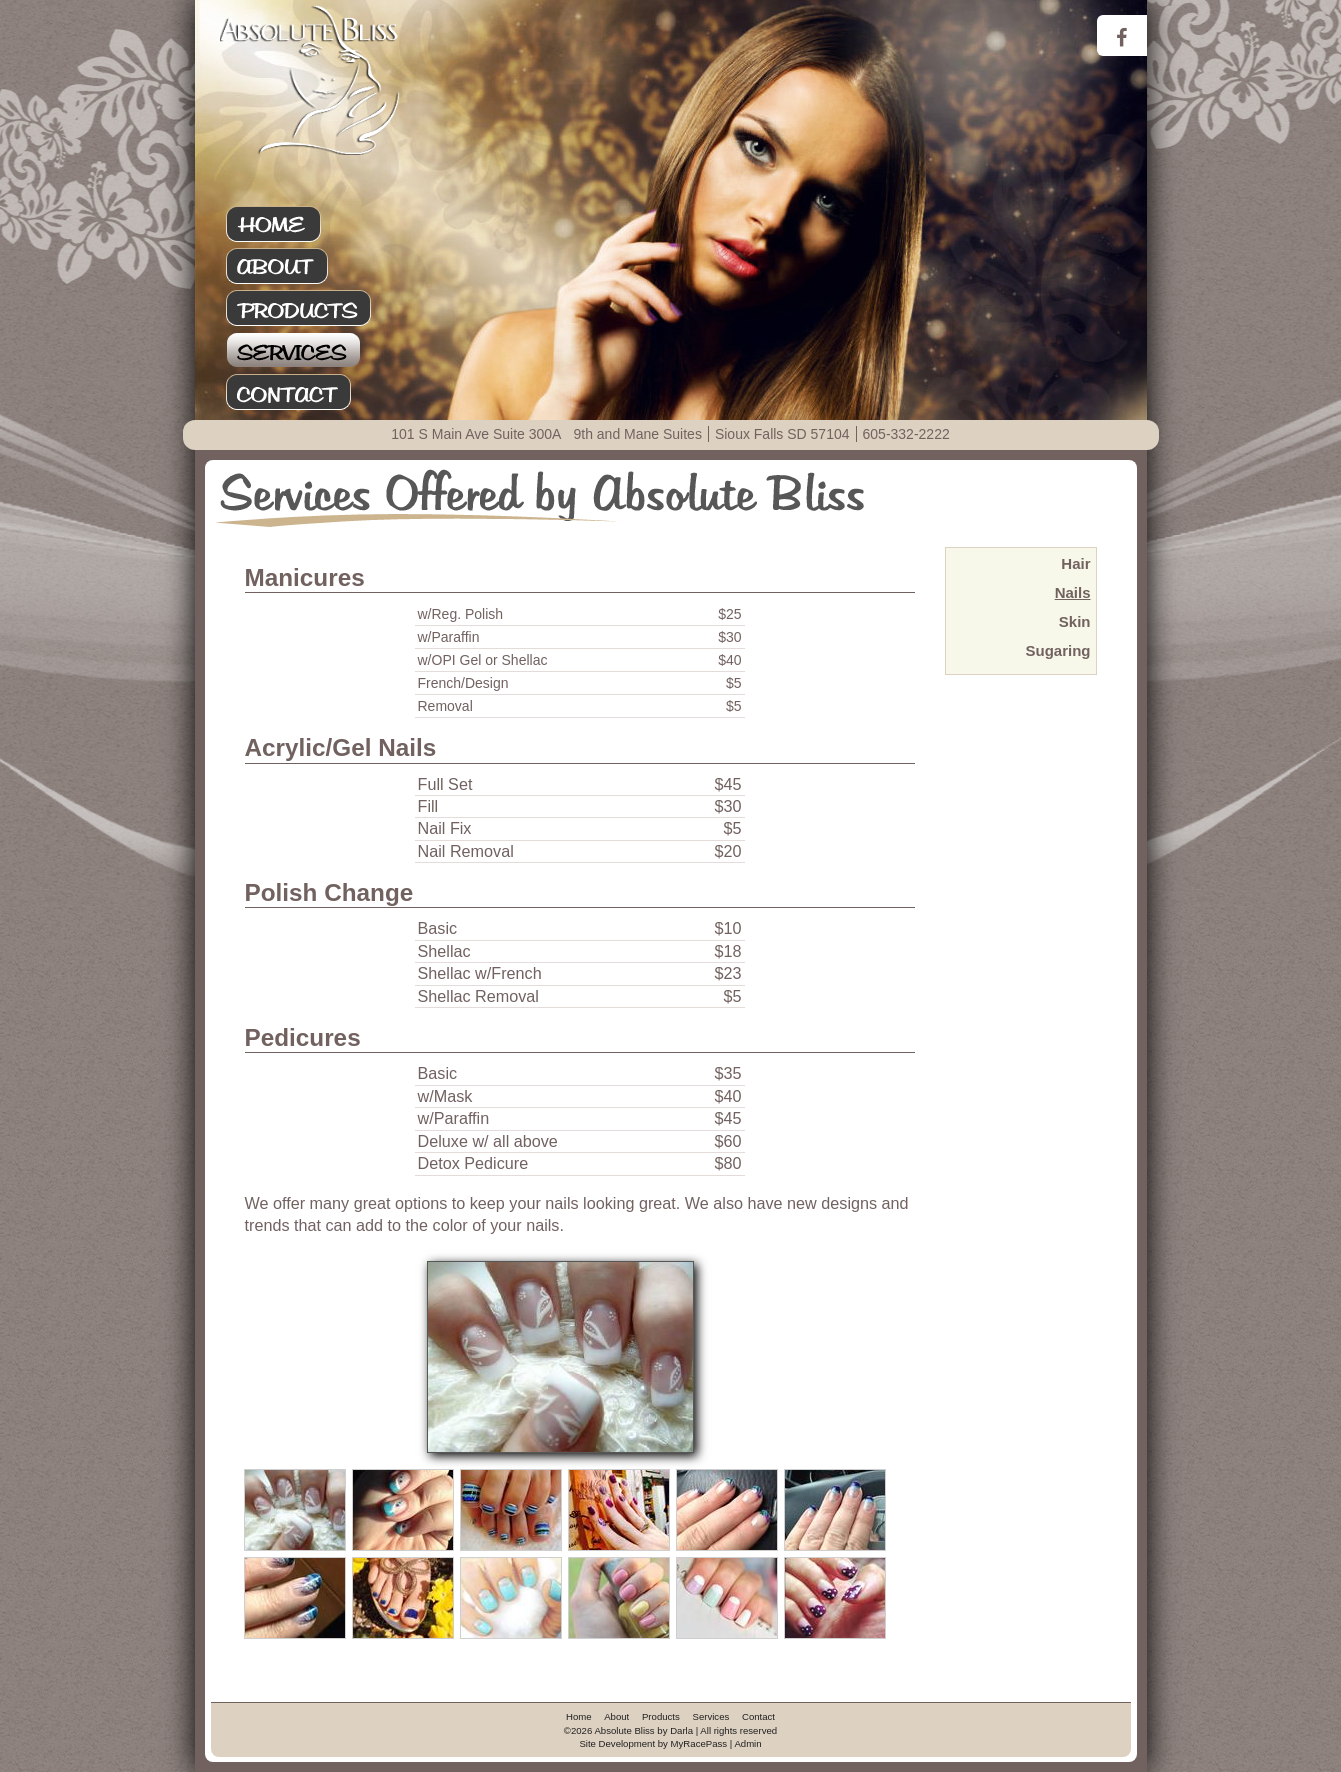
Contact (310, 393)
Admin (747, 1743)
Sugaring (1057, 650)
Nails (1073, 592)
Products (310, 309)
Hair (1075, 563)
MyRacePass (699, 1743)
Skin (1075, 621)
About (310, 267)
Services (310, 351)
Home (310, 225)
